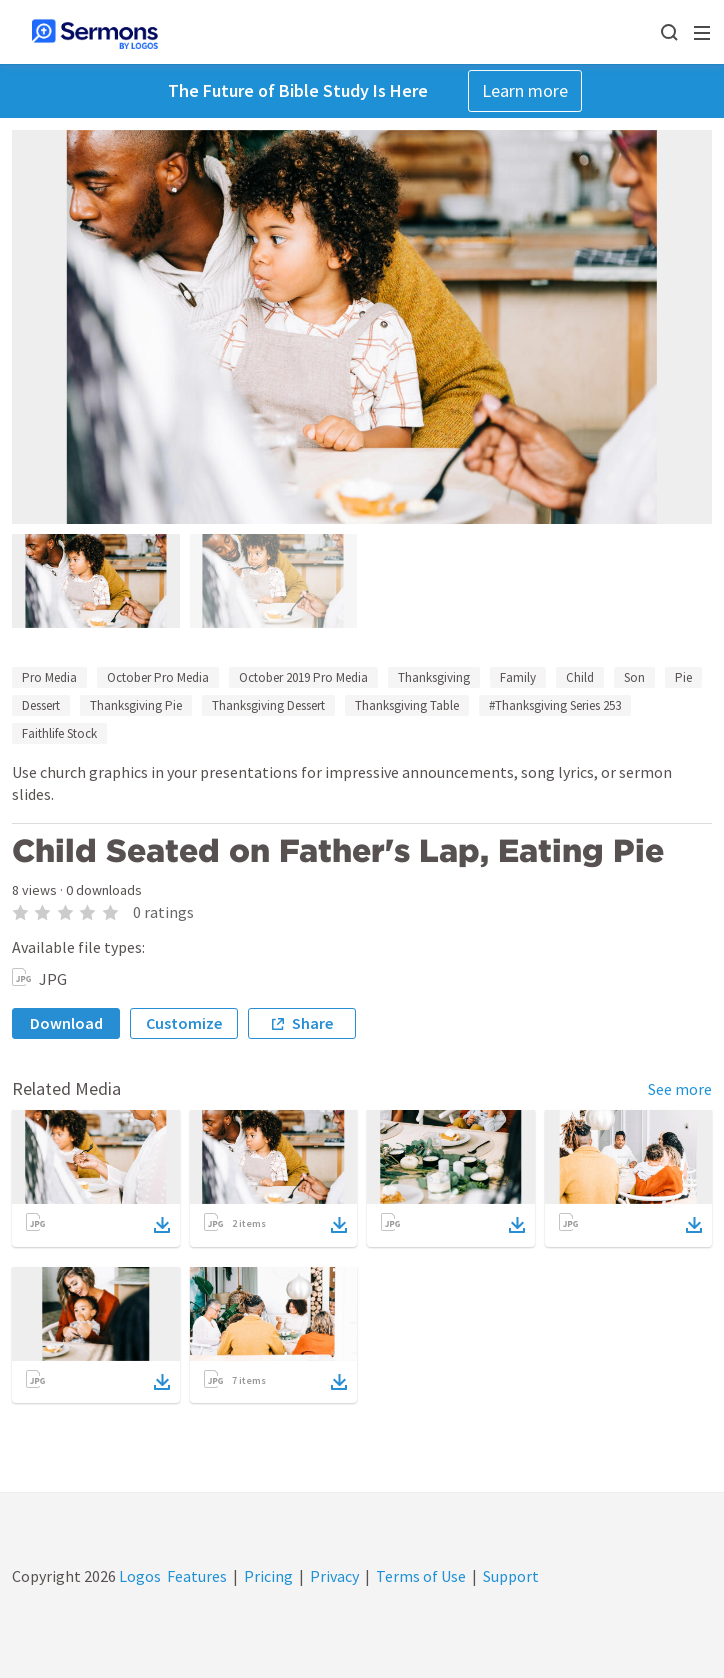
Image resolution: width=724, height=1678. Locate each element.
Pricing (268, 1576)
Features (197, 1576)
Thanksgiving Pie (136, 705)
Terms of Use (421, 1576)
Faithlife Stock (59, 733)
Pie (683, 677)
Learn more (525, 90)
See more (680, 1089)
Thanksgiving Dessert (268, 705)
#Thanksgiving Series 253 (555, 705)
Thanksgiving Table (407, 705)
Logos (138, 1576)
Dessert (41, 705)
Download (66, 1023)
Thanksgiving (434, 677)
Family (518, 677)
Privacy (334, 1576)
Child (580, 677)
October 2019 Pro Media (303, 677)
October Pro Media (158, 677)
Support (511, 1576)
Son (634, 677)
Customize (184, 1023)
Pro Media (49, 677)
